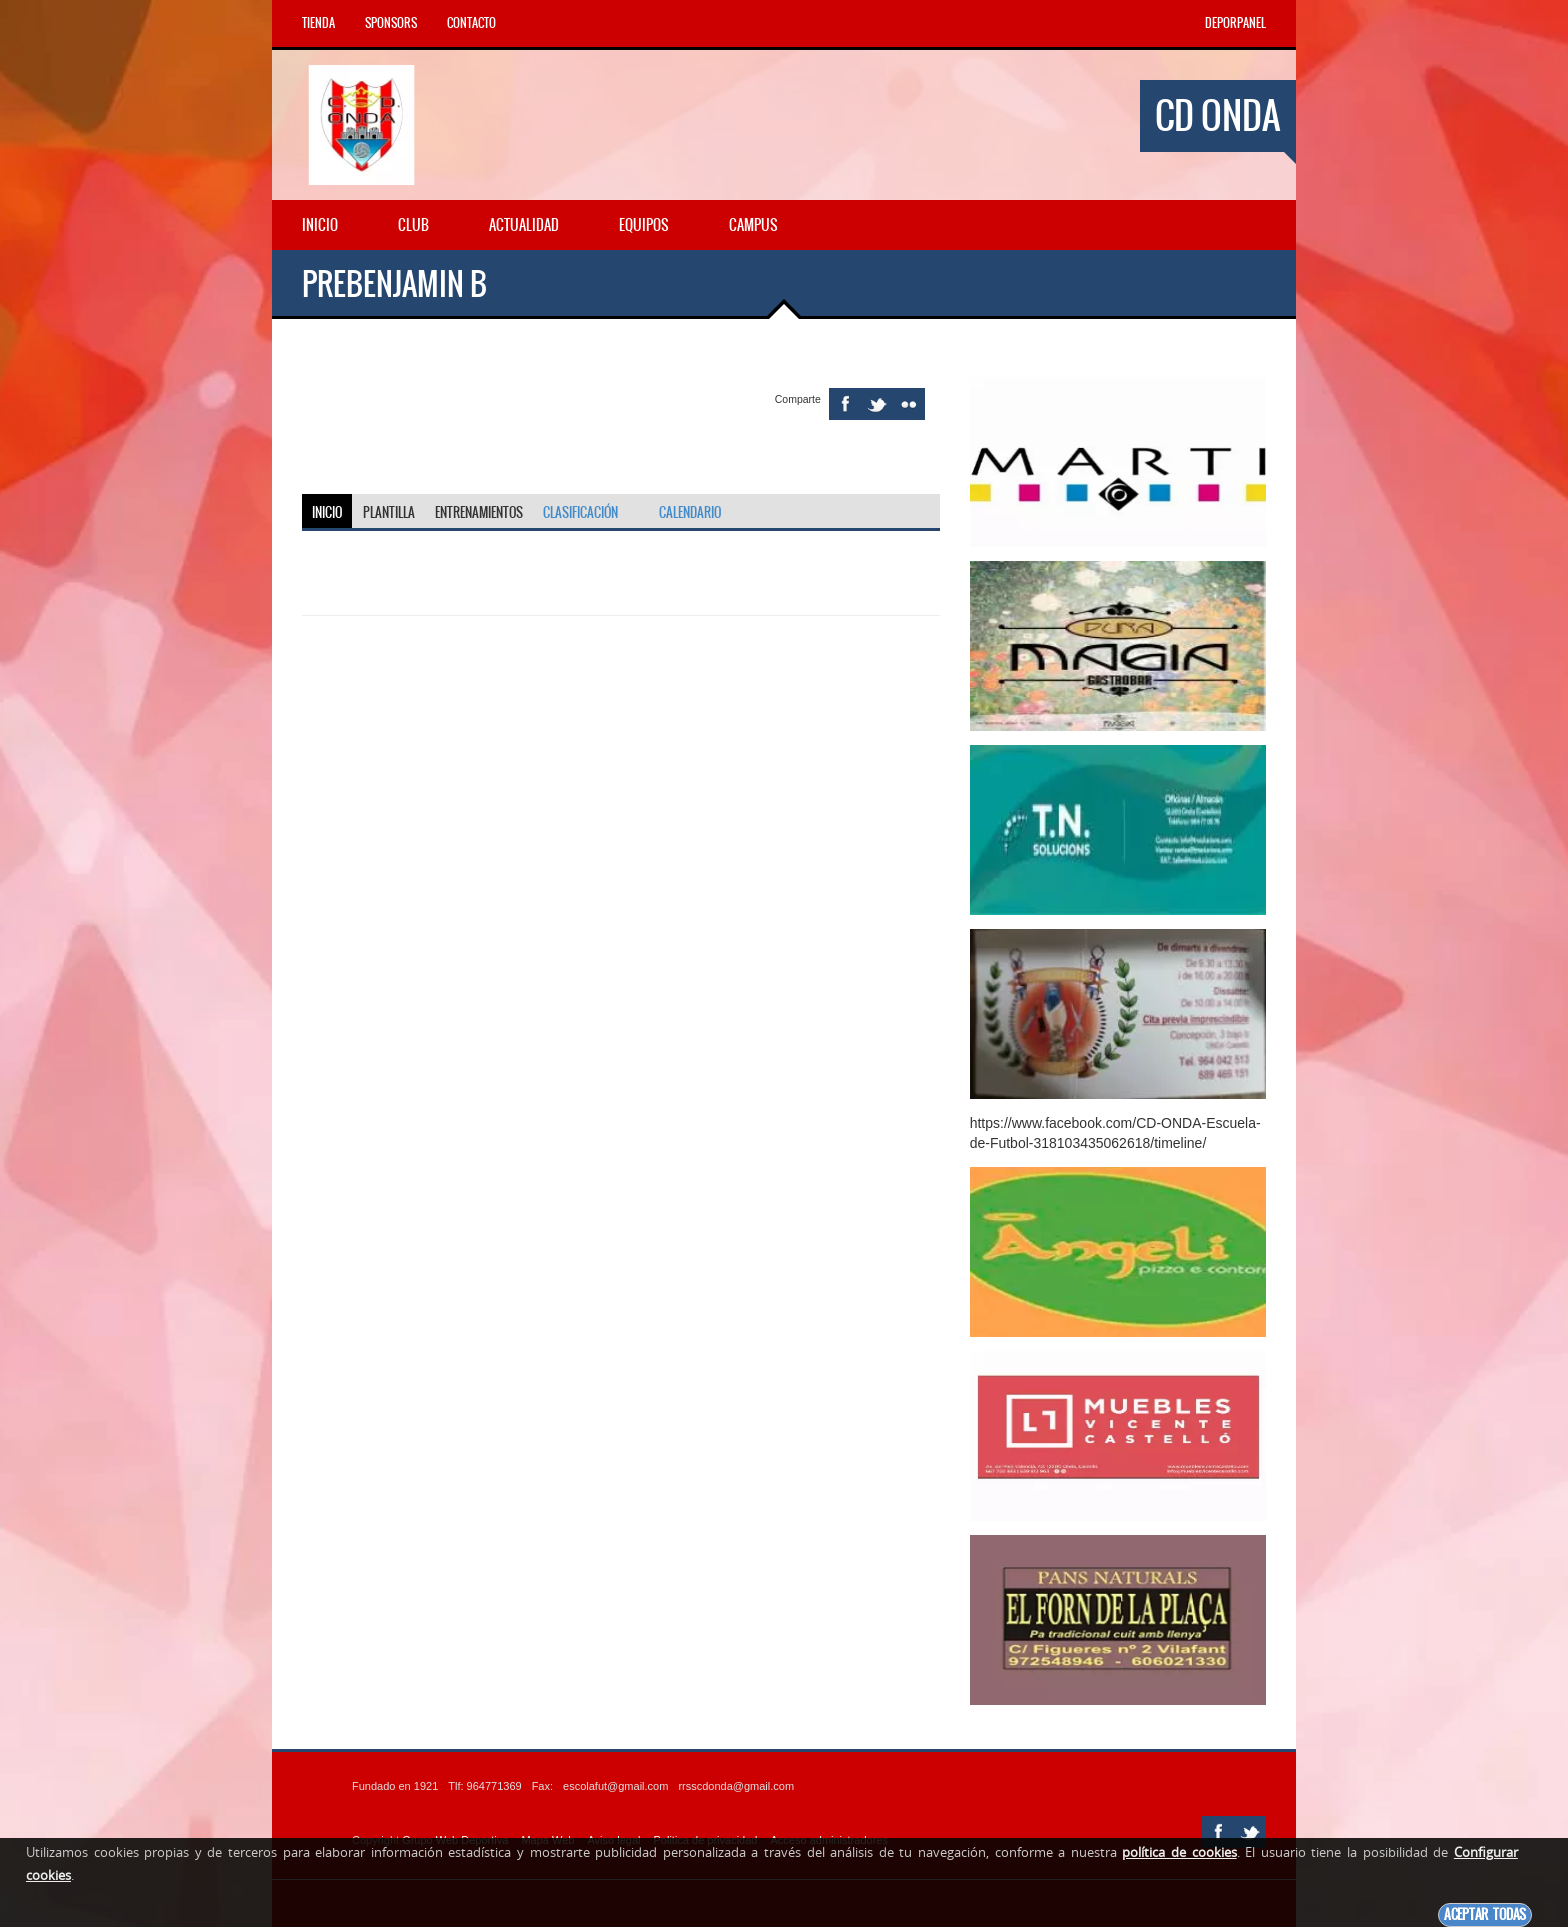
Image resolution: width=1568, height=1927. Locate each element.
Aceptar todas (1485, 1914)
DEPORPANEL (1235, 23)
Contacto (471, 23)
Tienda (318, 23)
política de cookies (1179, 1852)
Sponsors (391, 23)
